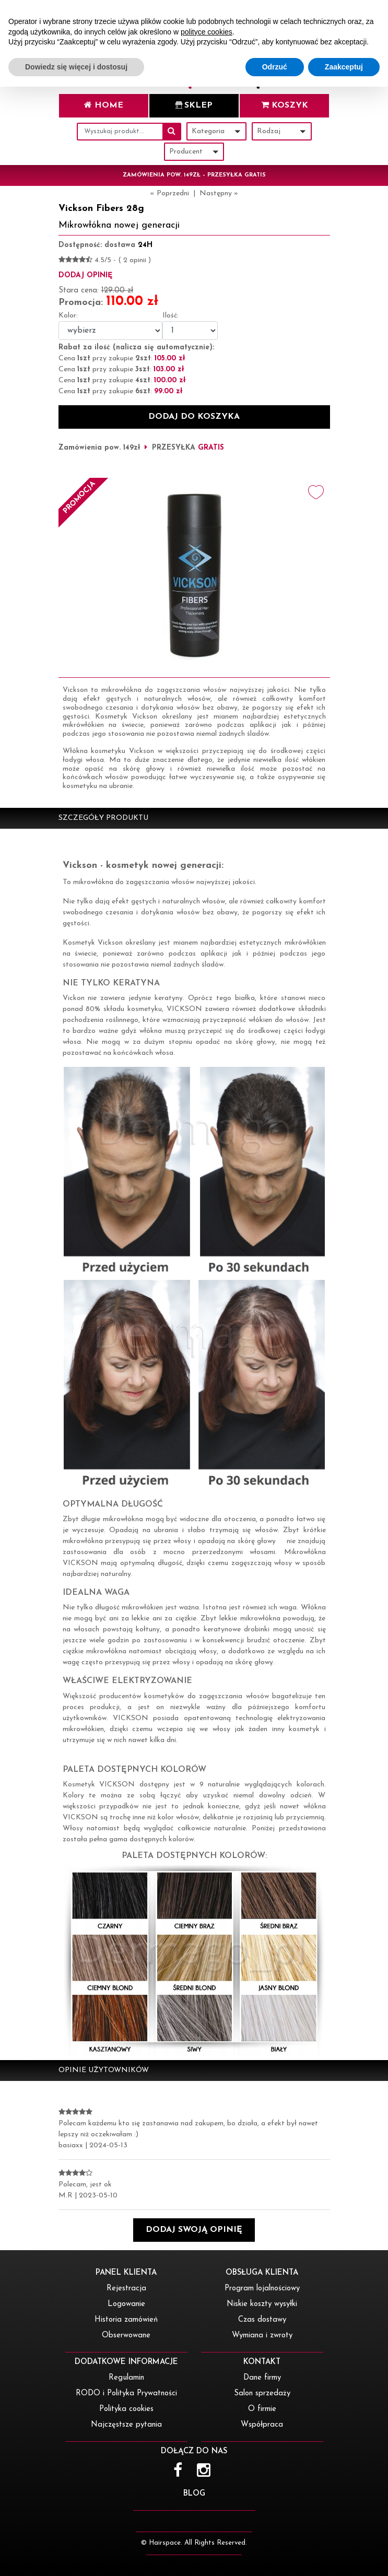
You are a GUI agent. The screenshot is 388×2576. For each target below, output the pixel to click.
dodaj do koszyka (194, 417)
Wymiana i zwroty (262, 2335)
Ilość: (170, 316)
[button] (194, 2230)
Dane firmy (262, 2378)
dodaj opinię (85, 275)
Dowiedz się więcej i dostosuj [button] (76, 2555)
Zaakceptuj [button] (344, 2555)
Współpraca (262, 2425)
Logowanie (126, 2304)
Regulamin (126, 2378)
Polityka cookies (126, 2409)
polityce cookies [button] (206, 2520)
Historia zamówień (126, 2320)
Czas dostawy (262, 2320)
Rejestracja (126, 2288)
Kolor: (68, 316)
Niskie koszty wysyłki (262, 2304)
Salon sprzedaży (262, 2393)
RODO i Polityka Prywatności (126, 2393)
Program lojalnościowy (262, 2288)
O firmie (262, 2409)
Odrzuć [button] (274, 2555)
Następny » (218, 193)
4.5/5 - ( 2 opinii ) (123, 260)
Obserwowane (126, 2335)
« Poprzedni (169, 193)
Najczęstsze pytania (126, 2425)
